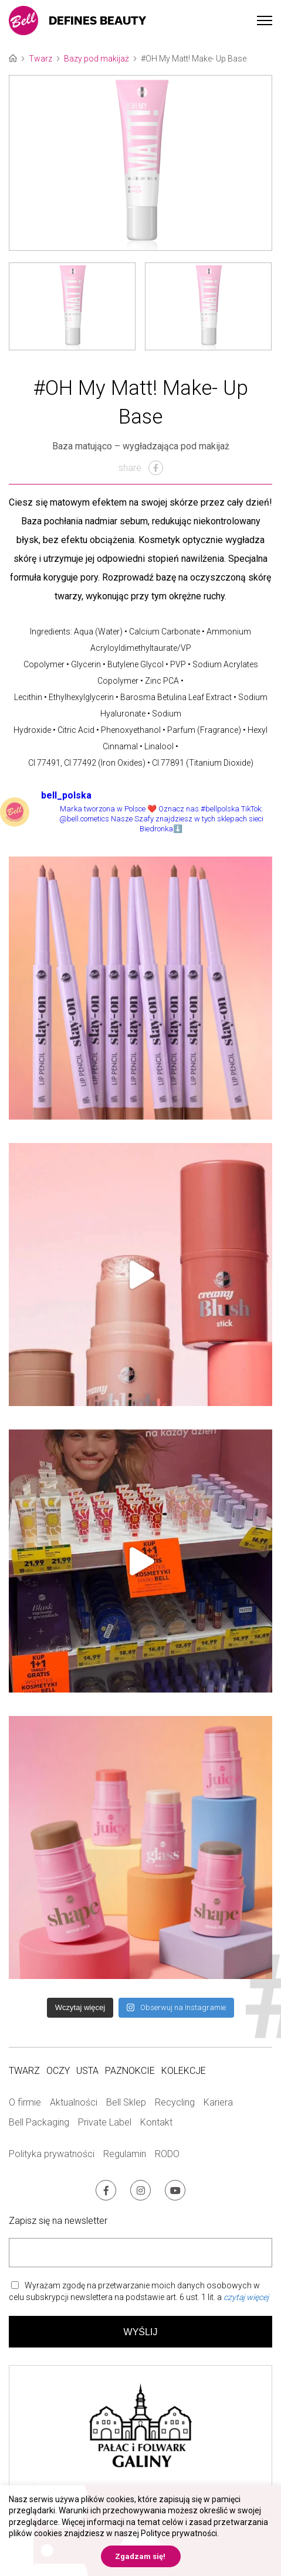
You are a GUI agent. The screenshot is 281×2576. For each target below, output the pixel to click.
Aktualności (73, 2102)
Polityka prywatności (51, 2153)
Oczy (58, 2070)
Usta (87, 2070)
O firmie (25, 2102)
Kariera (218, 2102)
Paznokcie (130, 2070)
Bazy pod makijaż (96, 58)
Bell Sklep (126, 2102)
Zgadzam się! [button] (140, 2556)
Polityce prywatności (179, 2533)
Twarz (40, 58)
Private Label (104, 2122)
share (141, 467)
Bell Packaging (39, 2122)
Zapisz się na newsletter (58, 2220)
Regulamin (124, 2153)
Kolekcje (183, 2070)
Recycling (175, 2102)
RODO (167, 2153)
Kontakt (156, 2122)
